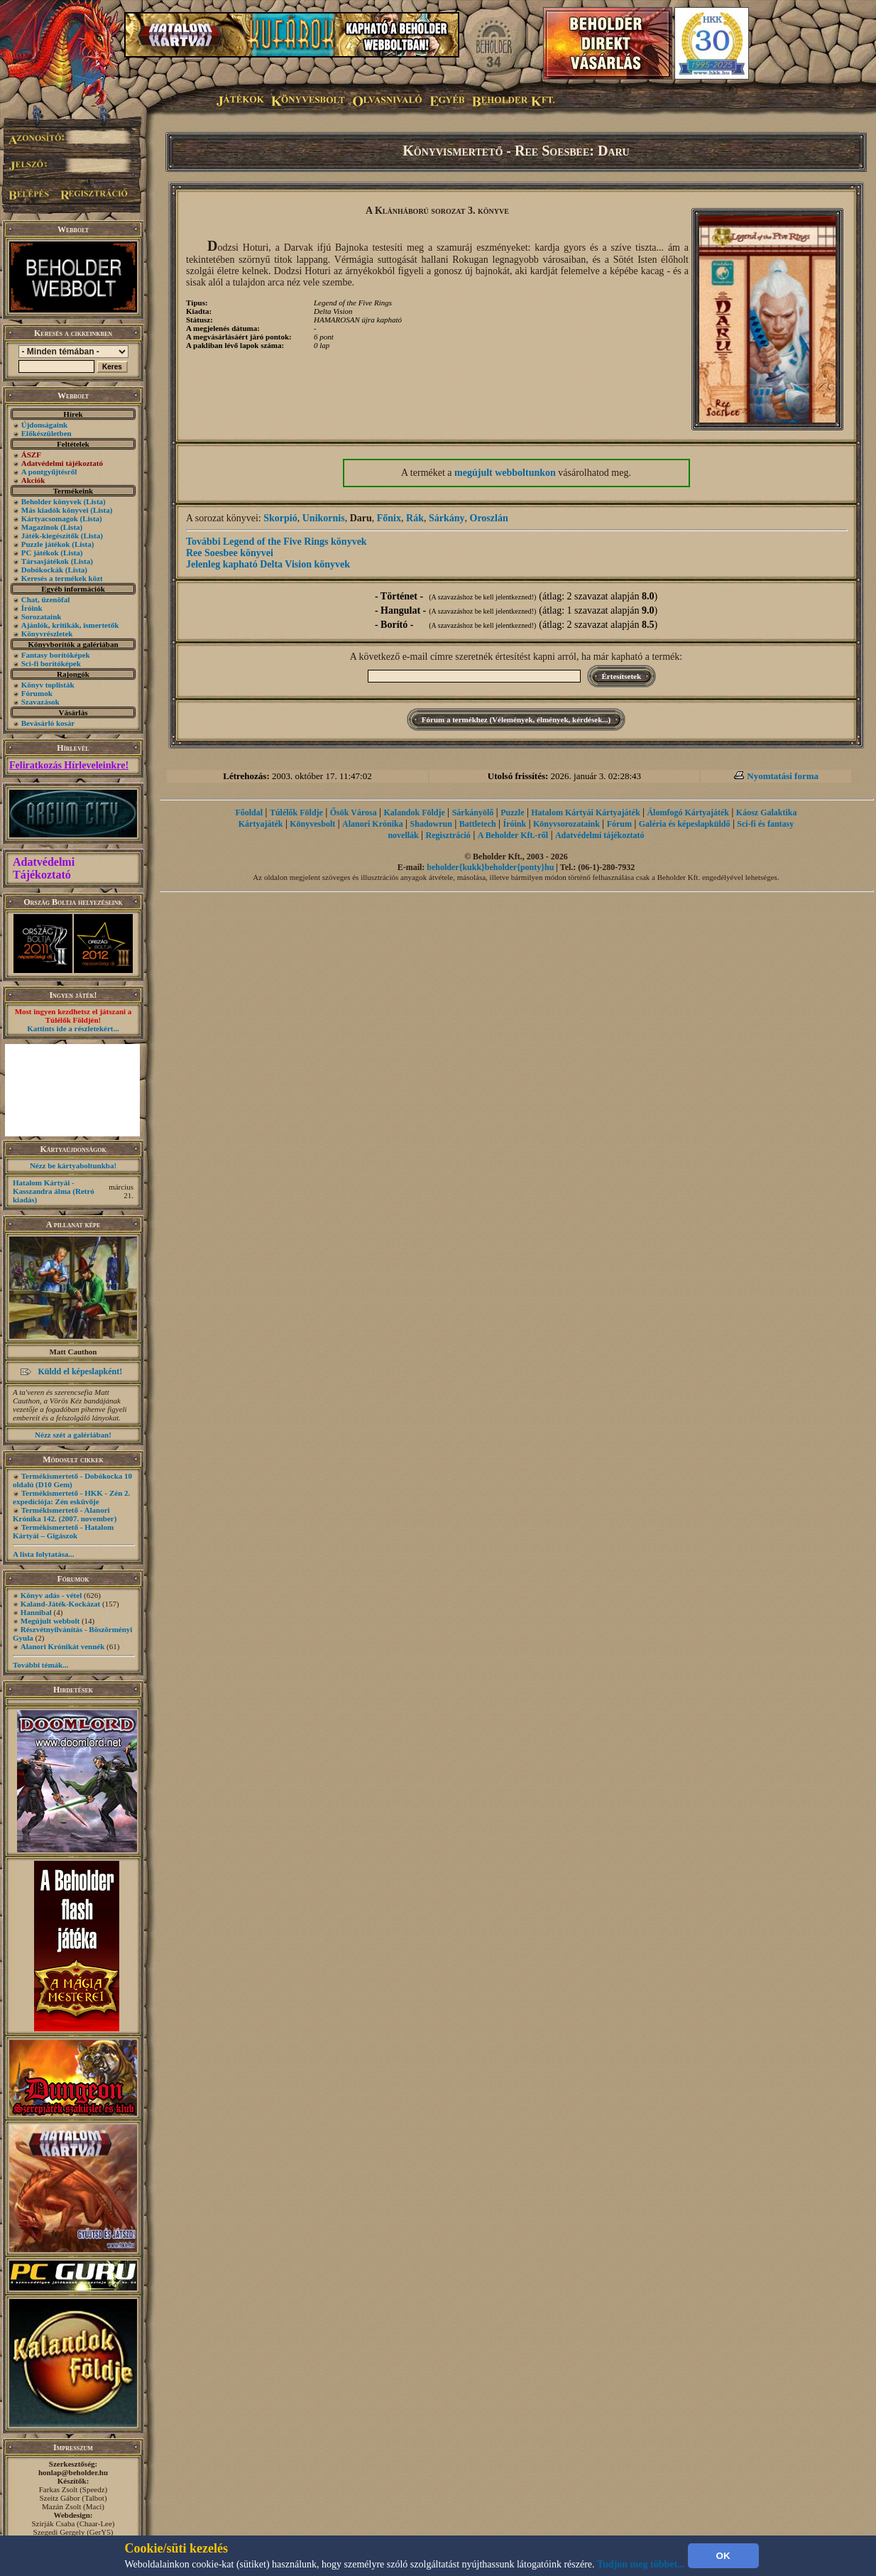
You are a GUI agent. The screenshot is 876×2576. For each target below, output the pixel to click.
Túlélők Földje (296, 812)
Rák (415, 518)
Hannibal (36, 1612)
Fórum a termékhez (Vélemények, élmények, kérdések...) (516, 719)
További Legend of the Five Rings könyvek (276, 541)
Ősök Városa (353, 812)
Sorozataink (41, 616)
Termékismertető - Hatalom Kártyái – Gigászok (63, 1531)
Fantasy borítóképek (55, 655)
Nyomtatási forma (782, 776)
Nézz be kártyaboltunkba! (73, 1165)
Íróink (32, 608)
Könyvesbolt (312, 824)
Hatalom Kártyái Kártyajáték (585, 812)
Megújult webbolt (50, 1620)
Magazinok (40, 527)
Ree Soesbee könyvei (229, 553)
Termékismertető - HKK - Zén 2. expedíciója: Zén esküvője (71, 1497)
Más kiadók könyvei (55, 510)
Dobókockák (42, 569)
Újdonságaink (44, 424)
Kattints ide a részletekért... (73, 1028)
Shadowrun (431, 824)
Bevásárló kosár (48, 723)
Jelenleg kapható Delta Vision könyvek (268, 564)
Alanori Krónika (372, 824)
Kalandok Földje (413, 812)
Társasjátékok (45, 561)
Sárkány (447, 518)
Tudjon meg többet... (641, 2564)
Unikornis (323, 518)
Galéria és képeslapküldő (684, 824)
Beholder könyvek (51, 501)
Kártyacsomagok (49, 518)
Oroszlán (489, 518)
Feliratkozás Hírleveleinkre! (68, 765)
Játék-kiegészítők (50, 535)
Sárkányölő (473, 812)
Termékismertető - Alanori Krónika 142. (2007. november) (64, 1514)
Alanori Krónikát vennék (63, 1646)
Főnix (389, 518)
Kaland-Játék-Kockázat (60, 1603)
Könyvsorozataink (566, 824)
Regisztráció (448, 835)
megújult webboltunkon (505, 472)
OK (723, 2555)
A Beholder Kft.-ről (513, 835)
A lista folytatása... (43, 1554)
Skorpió (280, 518)
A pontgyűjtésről (49, 471)
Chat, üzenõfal (45, 599)
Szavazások (40, 701)
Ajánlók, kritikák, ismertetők (70, 625)
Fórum (619, 824)
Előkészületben (46, 433)
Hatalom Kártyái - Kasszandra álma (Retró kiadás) (53, 1191)
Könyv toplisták (48, 684)
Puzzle (512, 812)
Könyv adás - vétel (51, 1595)
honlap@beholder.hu (73, 2472)
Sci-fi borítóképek (51, 663)
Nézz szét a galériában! (73, 1434)
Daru (361, 518)
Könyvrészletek (47, 633)
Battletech (477, 824)
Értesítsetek (622, 676)
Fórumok (37, 693)
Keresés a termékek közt (62, 578)
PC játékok (40, 552)
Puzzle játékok (45, 544)
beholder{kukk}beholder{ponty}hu (490, 867)
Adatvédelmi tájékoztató (600, 835)
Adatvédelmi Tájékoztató (44, 868)
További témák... (40, 1665)
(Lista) (95, 501)
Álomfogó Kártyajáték (688, 812)
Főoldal (249, 812)
